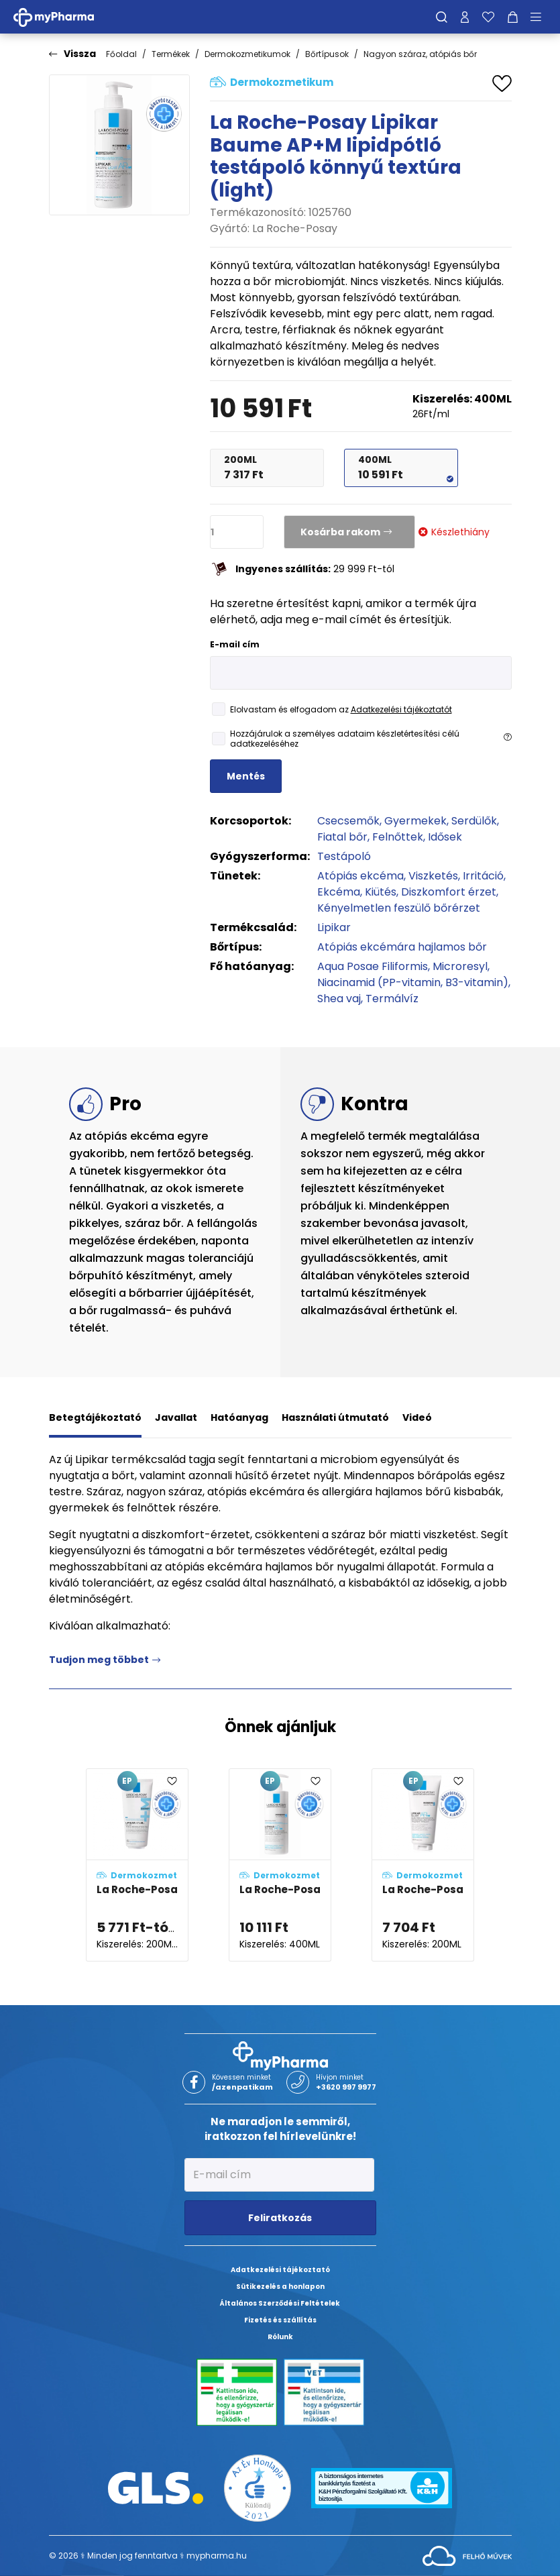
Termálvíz (392, 998)
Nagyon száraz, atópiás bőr (420, 54)
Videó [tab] (417, 1417)
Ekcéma (338, 892)
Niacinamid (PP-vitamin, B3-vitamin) (412, 982)
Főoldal (121, 54)
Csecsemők (348, 820)
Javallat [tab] (176, 1417)
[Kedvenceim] (488, 17)
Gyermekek (415, 820)
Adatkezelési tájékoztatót (401, 709)
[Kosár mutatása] (512, 17)
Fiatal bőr (342, 837)
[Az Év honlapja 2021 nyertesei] (257, 2487)
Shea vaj (339, 998)
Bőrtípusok (327, 54)
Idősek (445, 837)
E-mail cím (235, 644)
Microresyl (460, 966)
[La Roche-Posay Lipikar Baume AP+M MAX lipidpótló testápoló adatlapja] (137, 1864)
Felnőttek (397, 837)
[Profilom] (464, 17)
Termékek (171, 54)
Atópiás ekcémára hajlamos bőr (402, 947)
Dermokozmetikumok (247, 54)
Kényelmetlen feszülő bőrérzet (398, 908)
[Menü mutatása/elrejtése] (540, 17)
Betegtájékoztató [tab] (95, 1417)
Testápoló (344, 856)
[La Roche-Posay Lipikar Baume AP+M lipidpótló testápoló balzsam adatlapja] (280, 1864)
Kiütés (380, 892)
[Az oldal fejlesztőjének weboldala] (467, 2555)
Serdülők (474, 820)
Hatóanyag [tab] (239, 1417)
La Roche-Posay (294, 228)
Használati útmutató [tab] (335, 1417)
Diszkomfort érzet (448, 892)
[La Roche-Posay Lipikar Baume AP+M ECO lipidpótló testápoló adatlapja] (423, 1864)
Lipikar (334, 927)
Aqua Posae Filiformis (372, 966)
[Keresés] (442, 17)
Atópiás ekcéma (360, 875)
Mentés (246, 776)
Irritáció (483, 875)
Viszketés (433, 875)
